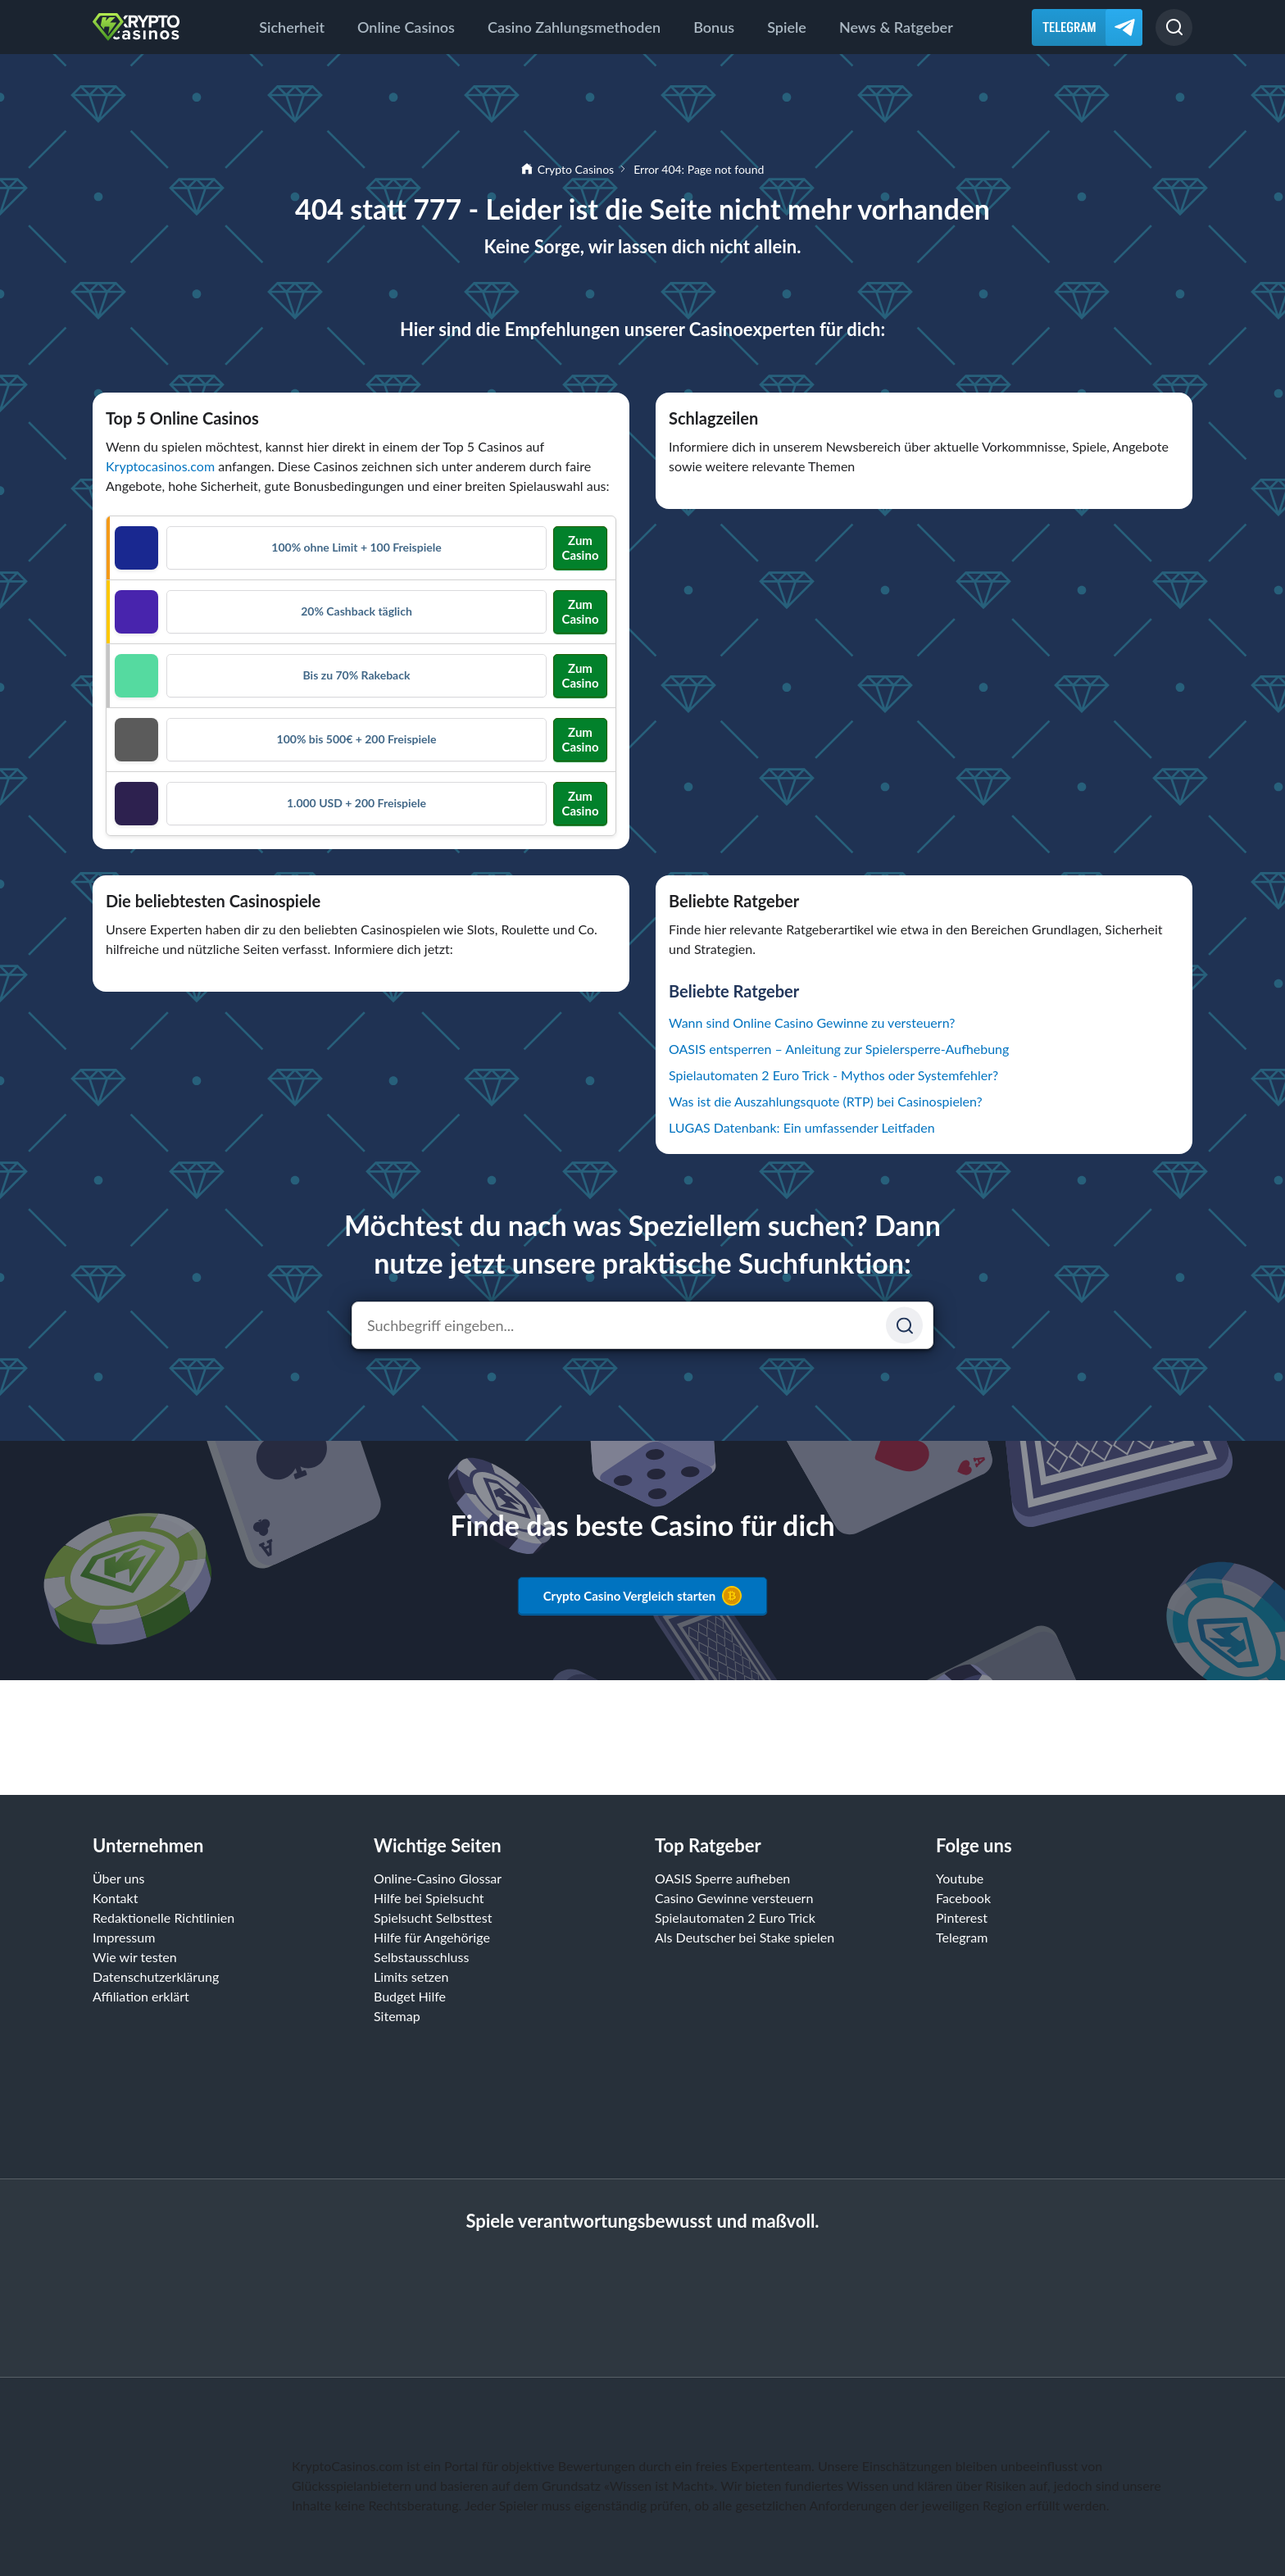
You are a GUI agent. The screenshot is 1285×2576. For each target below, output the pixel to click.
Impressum (124, 1937)
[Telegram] (1087, 27)
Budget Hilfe (410, 1996)
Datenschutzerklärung (156, 1976)
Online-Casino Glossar (438, 1878)
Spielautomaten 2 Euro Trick (735, 1917)
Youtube (959, 1878)
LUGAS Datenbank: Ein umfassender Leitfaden (802, 1127)
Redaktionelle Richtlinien (163, 1917)
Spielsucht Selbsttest (433, 1917)
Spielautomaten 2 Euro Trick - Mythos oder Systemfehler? (833, 1075)
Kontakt (115, 1898)
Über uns (118, 1878)
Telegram (962, 1937)
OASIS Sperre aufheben (722, 1878)
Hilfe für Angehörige (432, 1937)
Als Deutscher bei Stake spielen (744, 1937)
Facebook (963, 1898)
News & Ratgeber (896, 27)
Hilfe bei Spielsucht (429, 1898)
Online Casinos (406, 27)
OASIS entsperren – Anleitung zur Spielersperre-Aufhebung (839, 1048)
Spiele (786, 27)
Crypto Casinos (576, 169)
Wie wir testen (135, 1957)
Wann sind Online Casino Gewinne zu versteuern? (812, 1022)
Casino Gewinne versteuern (734, 1898)
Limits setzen (411, 1976)
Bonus (713, 27)
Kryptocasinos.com (160, 466)
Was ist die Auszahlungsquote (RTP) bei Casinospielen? (826, 1101)
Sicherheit (292, 27)
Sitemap (397, 2016)
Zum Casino (579, 547)
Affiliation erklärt (141, 1996)
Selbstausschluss (421, 1957)
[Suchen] (1174, 27)
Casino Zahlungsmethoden (574, 27)
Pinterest (962, 1917)
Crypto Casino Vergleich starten (642, 1596)
